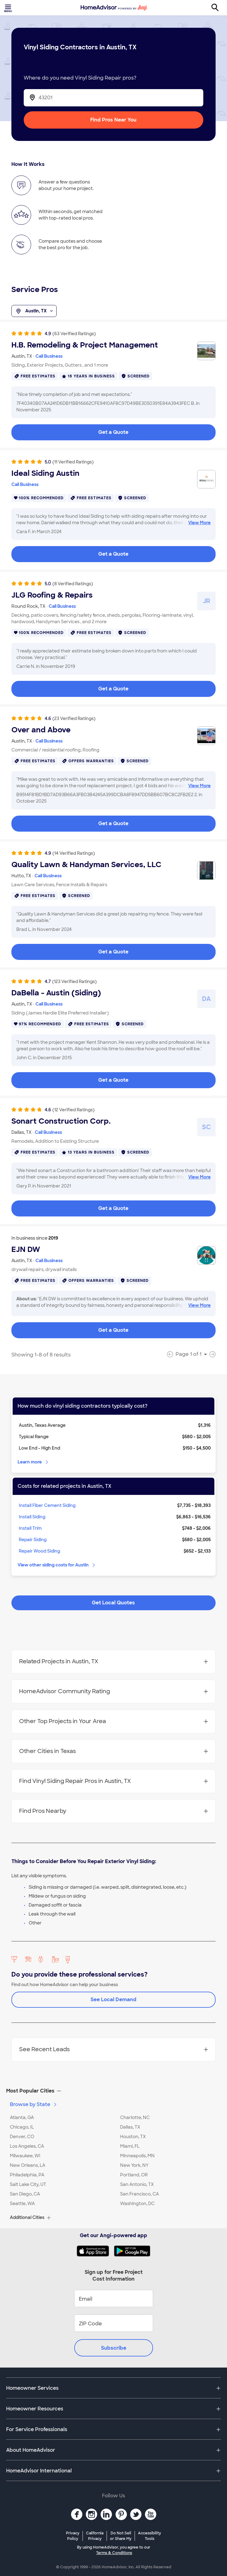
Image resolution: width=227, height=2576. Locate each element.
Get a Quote (113, 432)
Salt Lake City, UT (28, 2184)
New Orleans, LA (27, 2165)
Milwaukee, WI (25, 2155)
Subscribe (113, 2348)
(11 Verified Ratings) (73, 462)
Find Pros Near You (113, 120)
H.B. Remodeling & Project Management (84, 345)
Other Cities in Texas (113, 1751)
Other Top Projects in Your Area (113, 1721)
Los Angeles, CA (27, 2146)
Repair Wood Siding (39, 1551)
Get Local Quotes (113, 1602)
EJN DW (25, 1249)
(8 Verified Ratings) (72, 583)
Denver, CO (22, 2136)
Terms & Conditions (114, 2552)
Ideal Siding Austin (45, 473)
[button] (113, 2091)
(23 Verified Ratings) (73, 718)
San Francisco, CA (139, 2194)
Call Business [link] (49, 356)
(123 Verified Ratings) (74, 981)
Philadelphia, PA (27, 2175)
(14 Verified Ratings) (73, 853)
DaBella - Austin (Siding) (56, 993)
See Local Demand (113, 1999)
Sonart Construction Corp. (61, 1121)
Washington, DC (137, 2203)
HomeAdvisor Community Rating (113, 1691)
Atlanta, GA (22, 2117)
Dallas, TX (130, 2127)
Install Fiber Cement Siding (47, 1505)
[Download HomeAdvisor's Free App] (95, 2251)
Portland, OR (134, 2175)
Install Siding (32, 1517)
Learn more (33, 1462)
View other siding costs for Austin (57, 1565)
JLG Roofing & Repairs (52, 595)
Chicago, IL (22, 2127)
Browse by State (34, 2104)
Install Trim (30, 1528)
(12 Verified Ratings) (73, 1110)
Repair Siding (33, 1539)
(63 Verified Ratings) (74, 333)
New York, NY (134, 2165)
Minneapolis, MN (137, 2155)
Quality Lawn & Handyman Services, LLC (86, 864)
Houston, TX (133, 2136)
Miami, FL (130, 2146)
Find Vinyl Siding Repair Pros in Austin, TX (113, 1781)
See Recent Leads (113, 2049)
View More (199, 522)
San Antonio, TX (137, 2184)
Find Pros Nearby (113, 1811)
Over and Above (41, 730)
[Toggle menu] (8, 7)
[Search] (218, 7)
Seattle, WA (22, 2203)
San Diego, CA (25, 2194)
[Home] (113, 7)
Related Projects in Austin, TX (113, 1661)
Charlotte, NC (135, 2117)
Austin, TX (34, 311)
